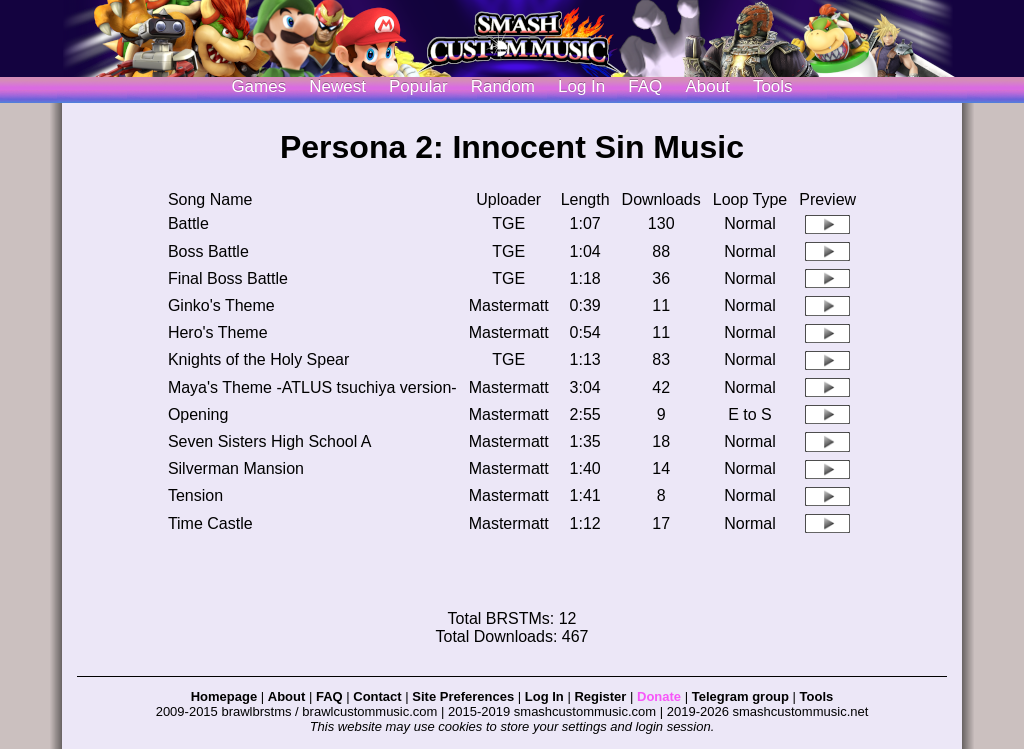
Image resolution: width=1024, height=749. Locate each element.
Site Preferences (463, 696)
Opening (198, 414)
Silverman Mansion (236, 468)
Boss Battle (208, 251)
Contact (377, 696)
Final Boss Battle (228, 278)
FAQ (645, 86)
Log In (544, 696)
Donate (659, 696)
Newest (337, 86)
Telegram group (740, 696)
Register (600, 696)
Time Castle (210, 523)
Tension (195, 495)
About (707, 86)
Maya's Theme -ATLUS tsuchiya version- (312, 387)
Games (258, 86)
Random (503, 86)
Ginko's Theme (221, 305)
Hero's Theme (218, 332)
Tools (773, 86)
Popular (418, 86)
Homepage (224, 696)
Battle (188, 223)
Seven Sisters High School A (270, 441)
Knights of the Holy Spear (258, 359)
